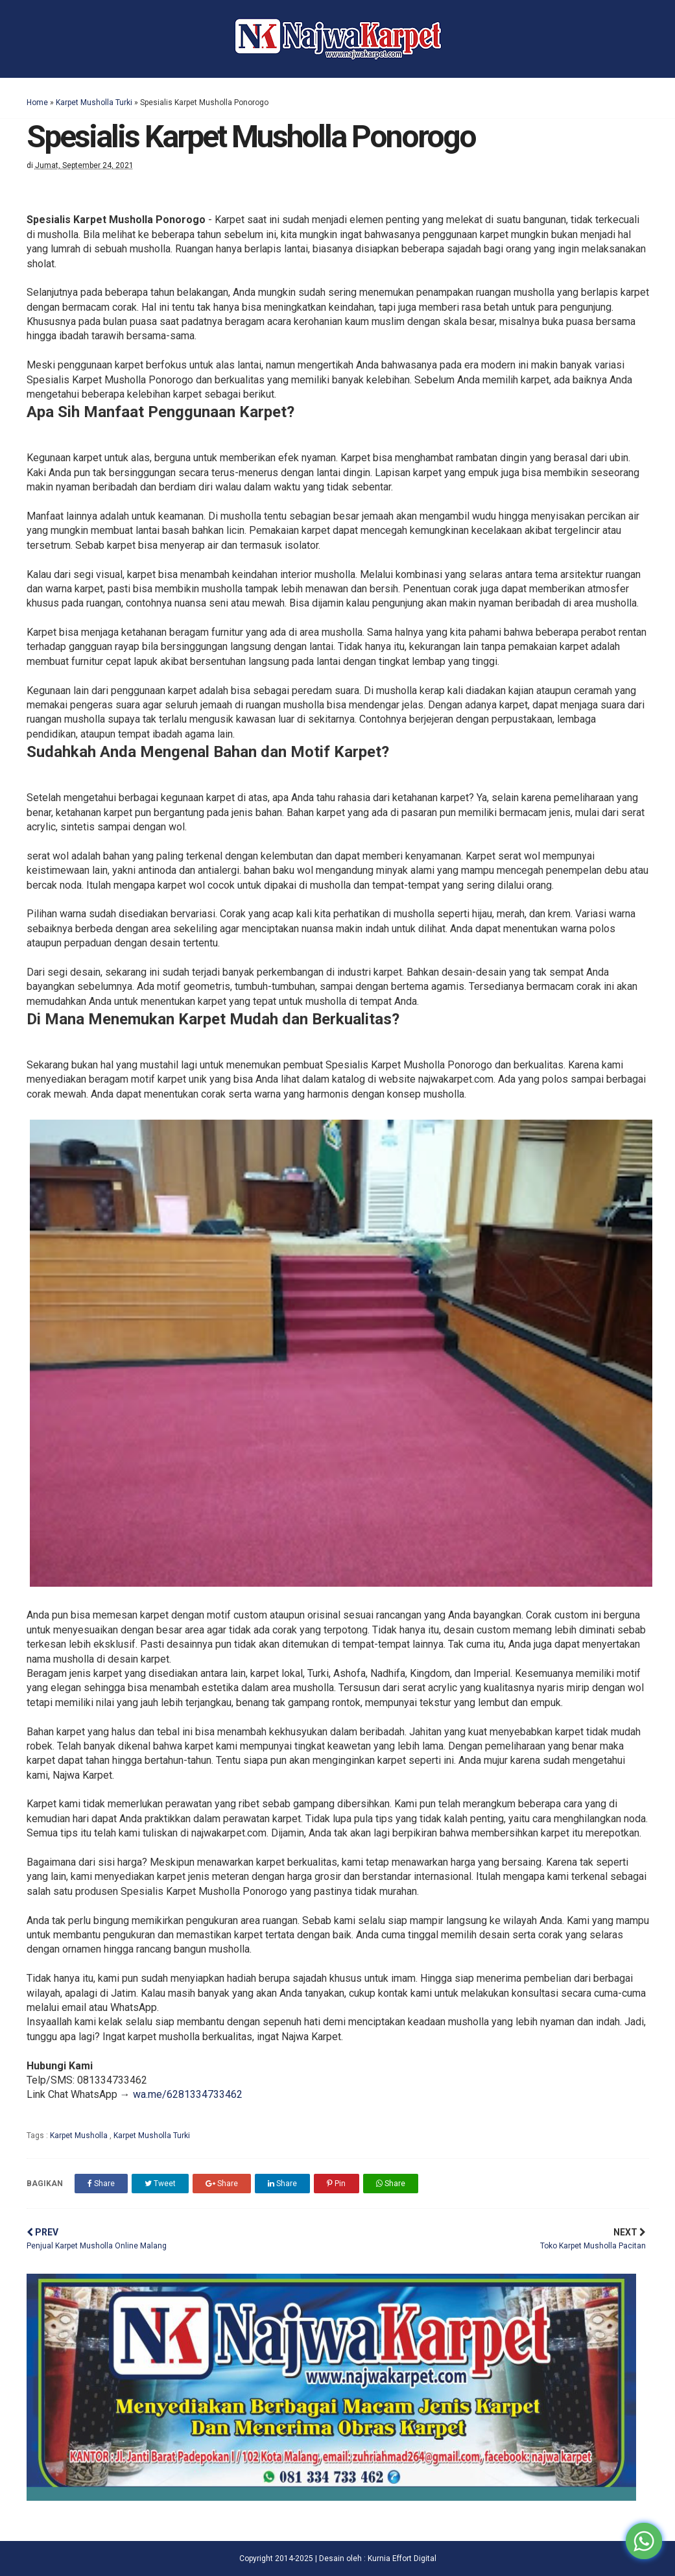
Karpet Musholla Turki (94, 102)
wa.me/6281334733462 (188, 2094)
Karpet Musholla (80, 2135)
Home (37, 102)
